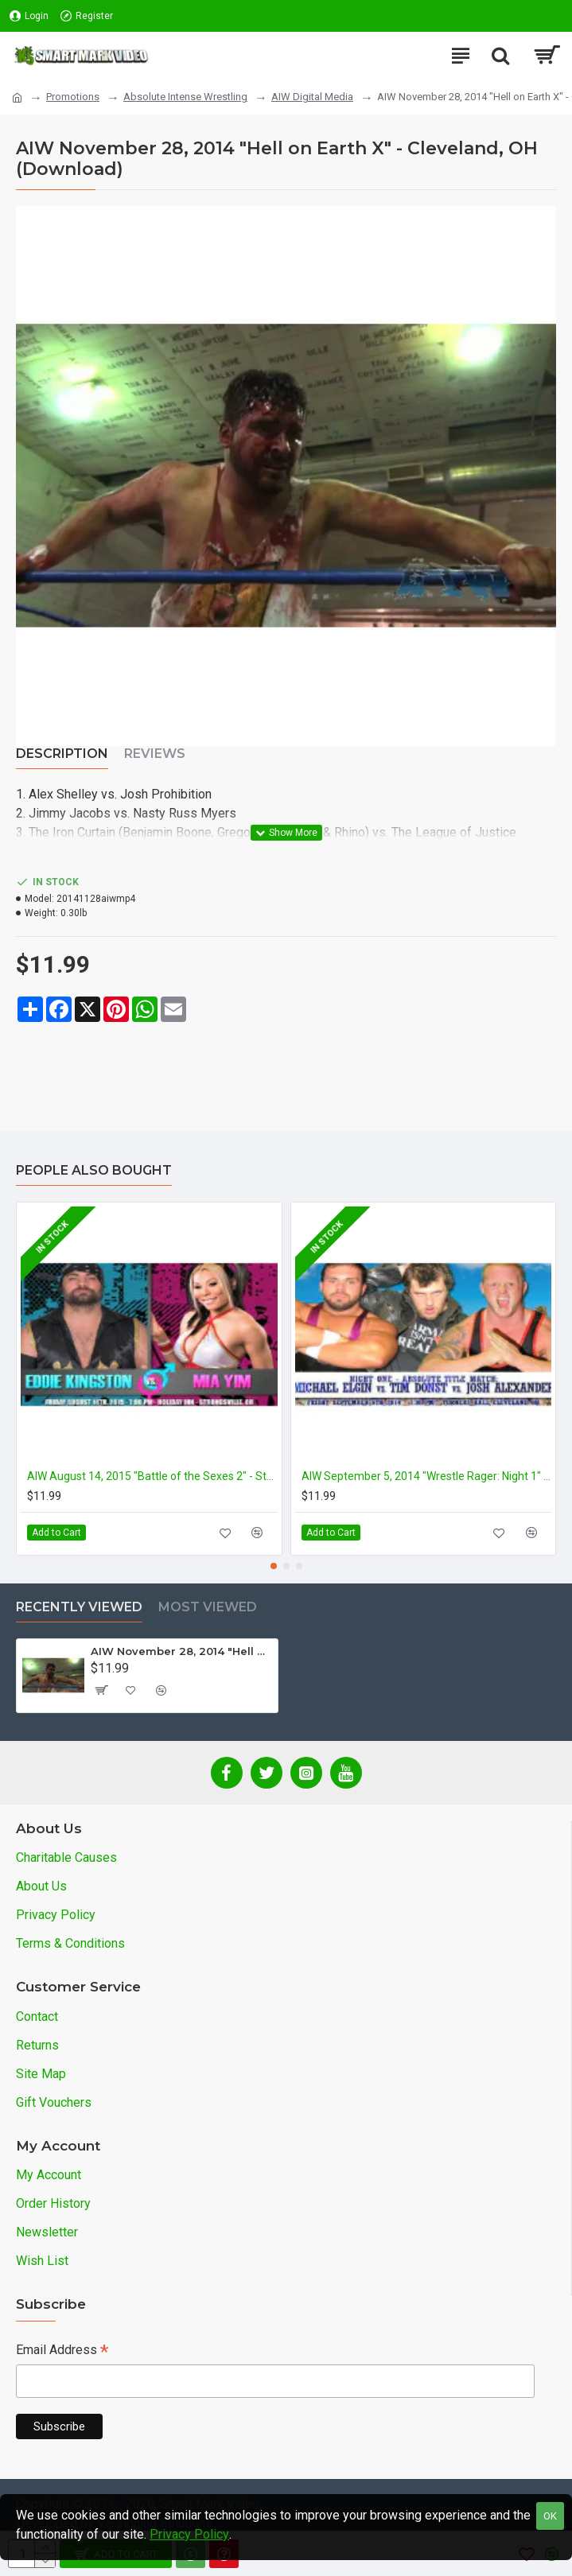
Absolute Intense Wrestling (185, 97)
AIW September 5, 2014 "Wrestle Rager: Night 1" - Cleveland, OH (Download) (427, 1476)
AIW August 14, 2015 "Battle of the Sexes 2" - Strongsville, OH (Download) (152, 1476)
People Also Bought (94, 1170)
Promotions (72, 97)
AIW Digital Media (312, 97)
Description (62, 753)
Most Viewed (207, 1606)
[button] (273, 1566)
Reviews (154, 753)
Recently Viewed (79, 1606)
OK (550, 2516)
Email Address (62, 2351)
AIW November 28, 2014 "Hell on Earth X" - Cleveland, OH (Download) (181, 1651)
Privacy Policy (189, 2534)
